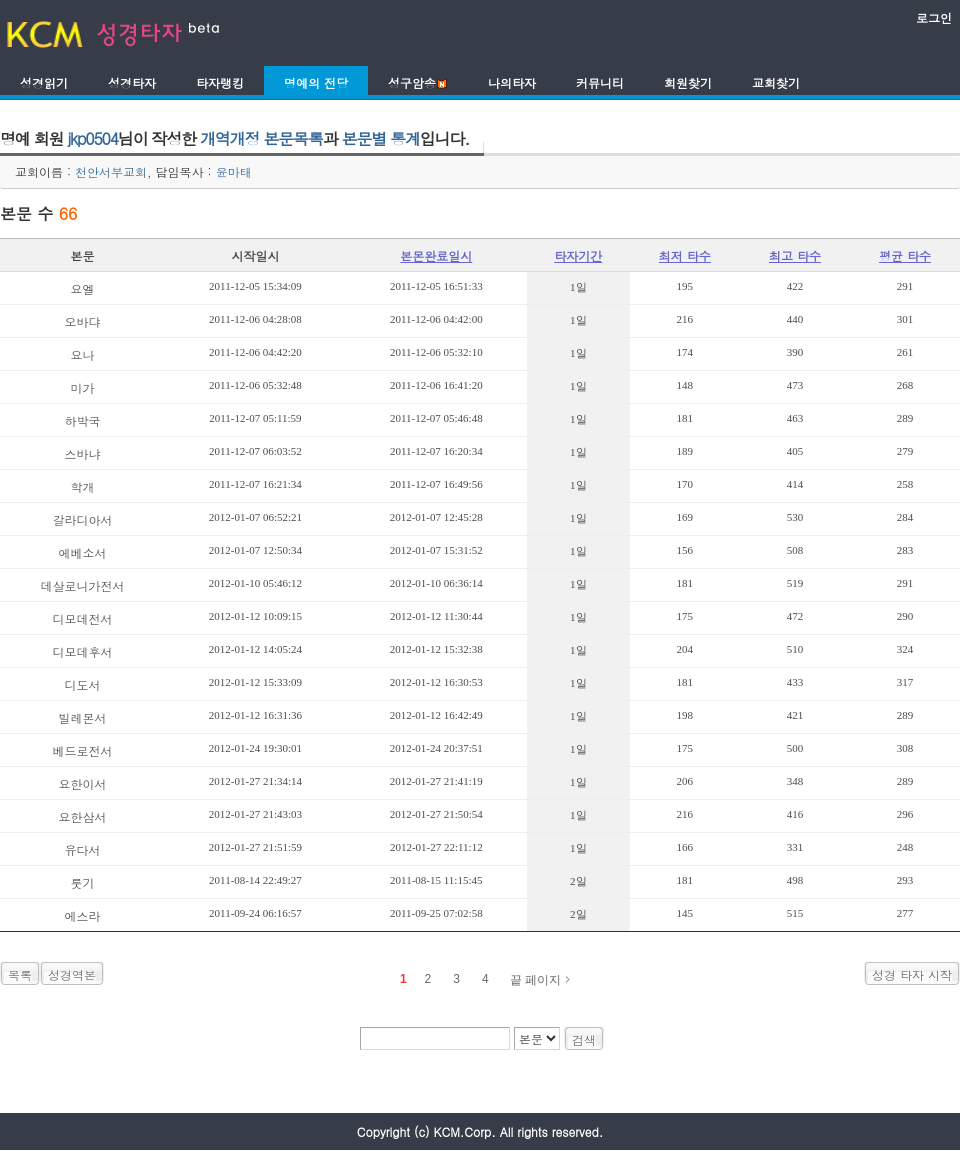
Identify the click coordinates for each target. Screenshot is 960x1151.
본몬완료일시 (436, 255)
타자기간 (578, 255)
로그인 (934, 17)
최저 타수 (685, 255)
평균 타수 (905, 255)
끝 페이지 (535, 980)
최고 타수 (795, 255)
